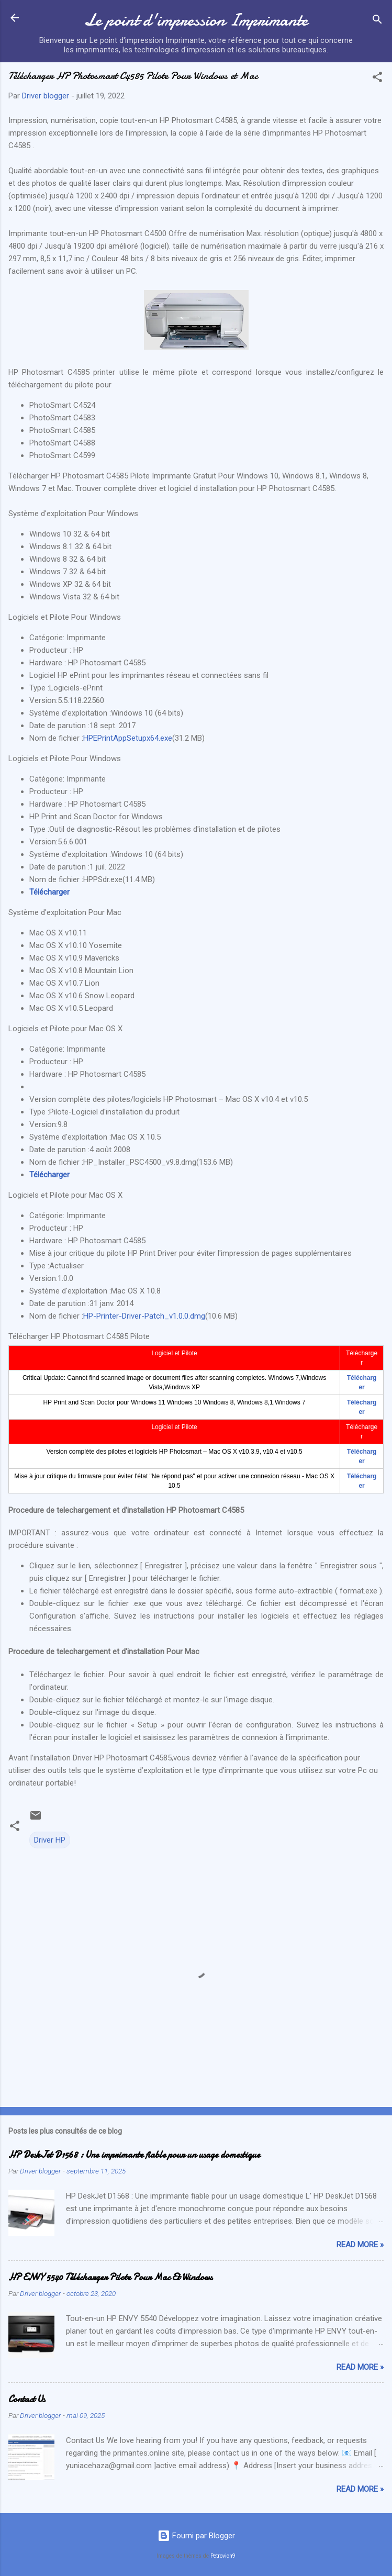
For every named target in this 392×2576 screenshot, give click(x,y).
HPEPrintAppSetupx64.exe (127, 738)
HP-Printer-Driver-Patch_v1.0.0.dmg (144, 1316)
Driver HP (49, 1840)
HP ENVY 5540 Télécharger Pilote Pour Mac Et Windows (110, 2277)
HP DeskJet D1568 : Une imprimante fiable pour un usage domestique (134, 2154)
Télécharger (49, 892)
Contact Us (26, 2399)
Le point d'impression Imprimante (196, 20)
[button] (377, 79)
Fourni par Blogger (196, 2535)
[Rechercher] (377, 21)
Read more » (360, 2244)
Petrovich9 (223, 2555)
